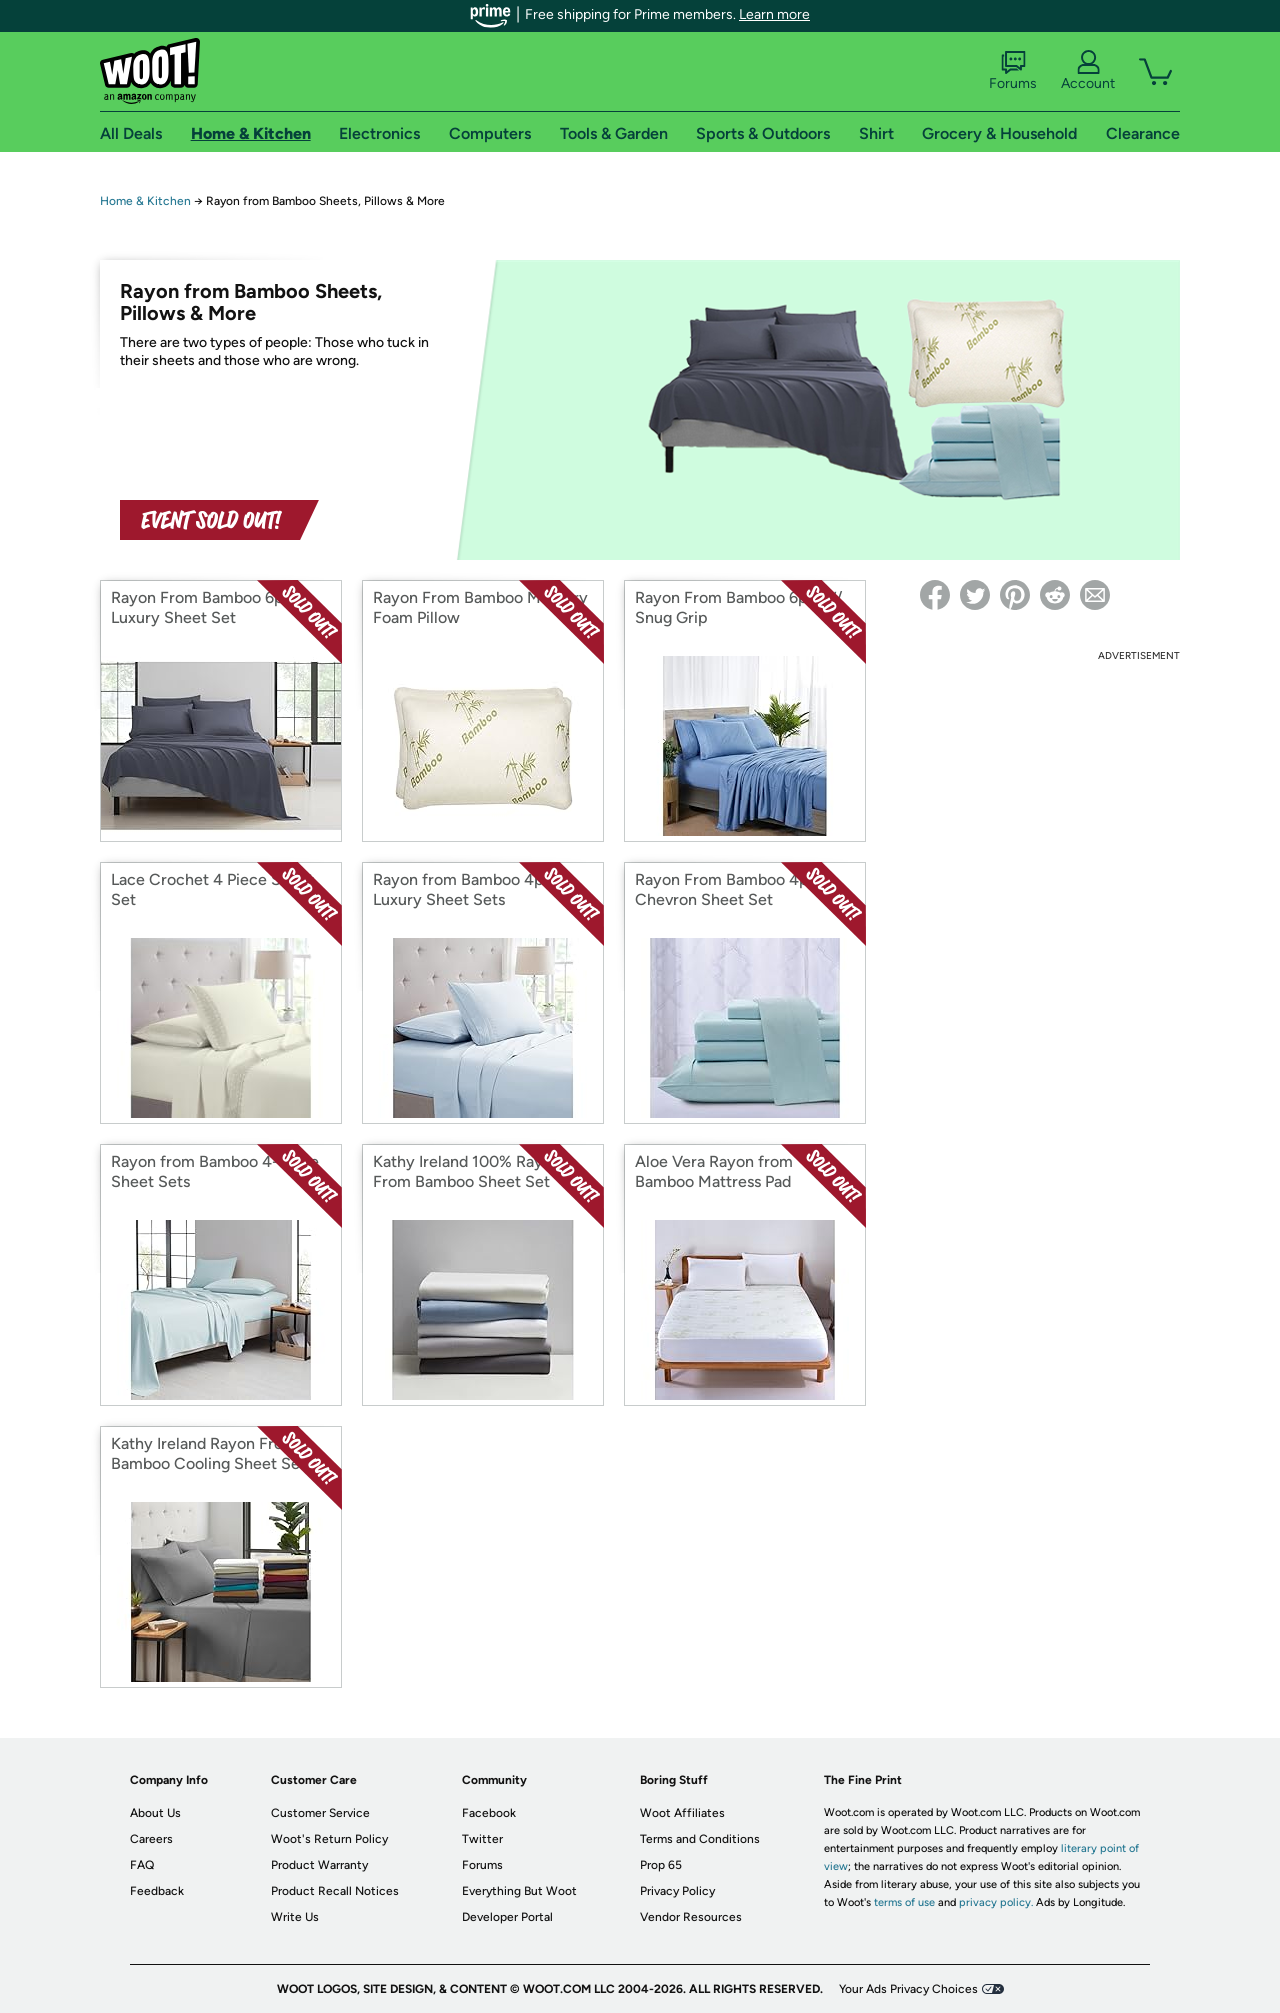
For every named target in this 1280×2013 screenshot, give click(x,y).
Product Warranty (319, 1865)
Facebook (489, 1813)
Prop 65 (661, 1865)
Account (1088, 71)
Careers (151, 1839)
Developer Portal (507, 1917)
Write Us (295, 1917)
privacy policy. (996, 1902)
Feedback (157, 1891)
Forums (1013, 71)
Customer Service (320, 1813)
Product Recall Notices (335, 1891)
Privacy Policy (677, 1891)
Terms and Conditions (700, 1839)
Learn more (774, 14)
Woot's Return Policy (329, 1839)
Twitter (482, 1839)
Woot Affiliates (682, 1813)
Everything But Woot (519, 1891)
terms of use (904, 1902)
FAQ (142, 1865)
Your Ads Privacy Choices (908, 1989)
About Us (155, 1813)
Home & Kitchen (145, 201)
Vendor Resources (691, 1917)
